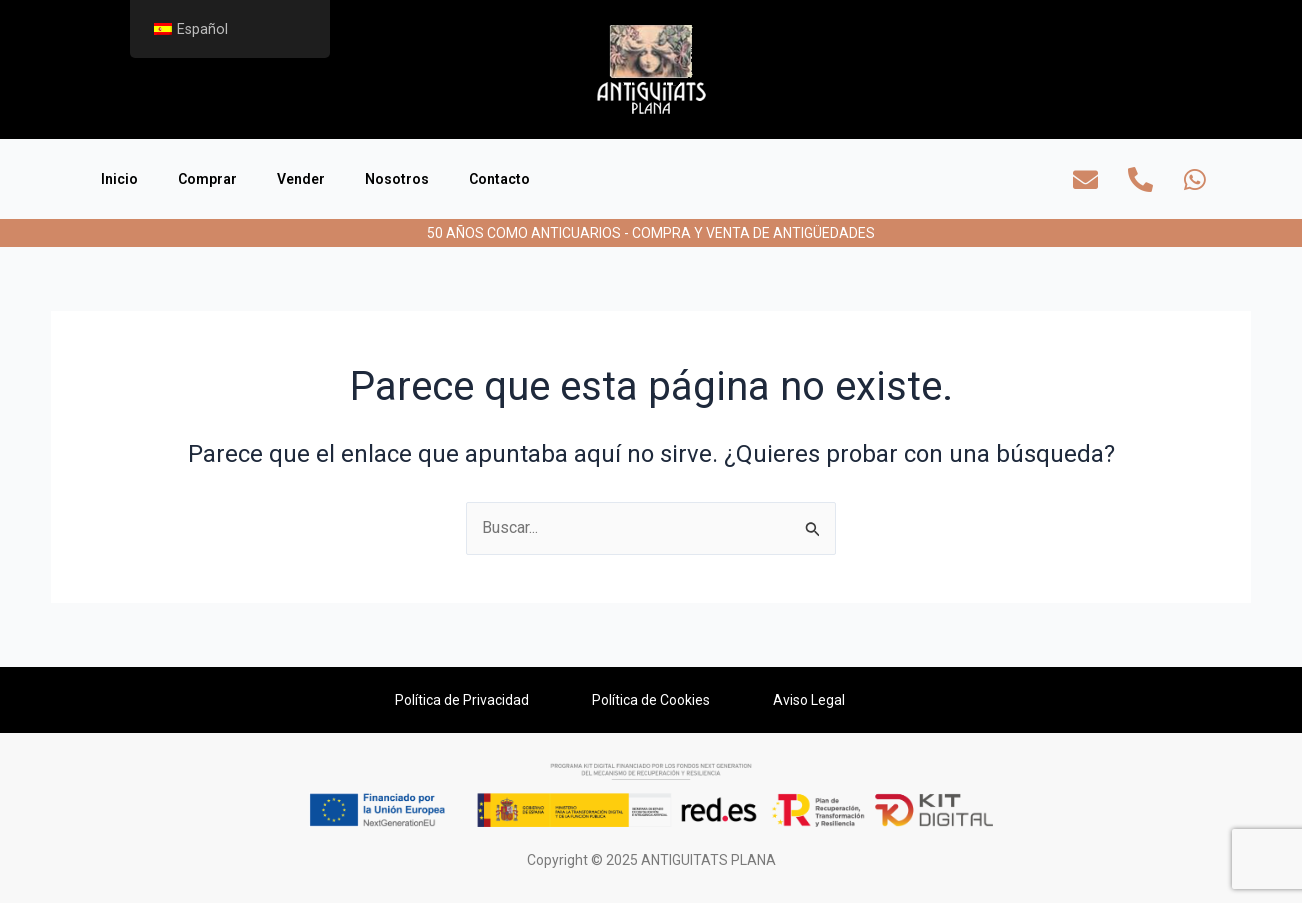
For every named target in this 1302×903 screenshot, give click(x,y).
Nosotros (397, 179)
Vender (301, 179)
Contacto (499, 179)
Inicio (119, 179)
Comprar (207, 179)
